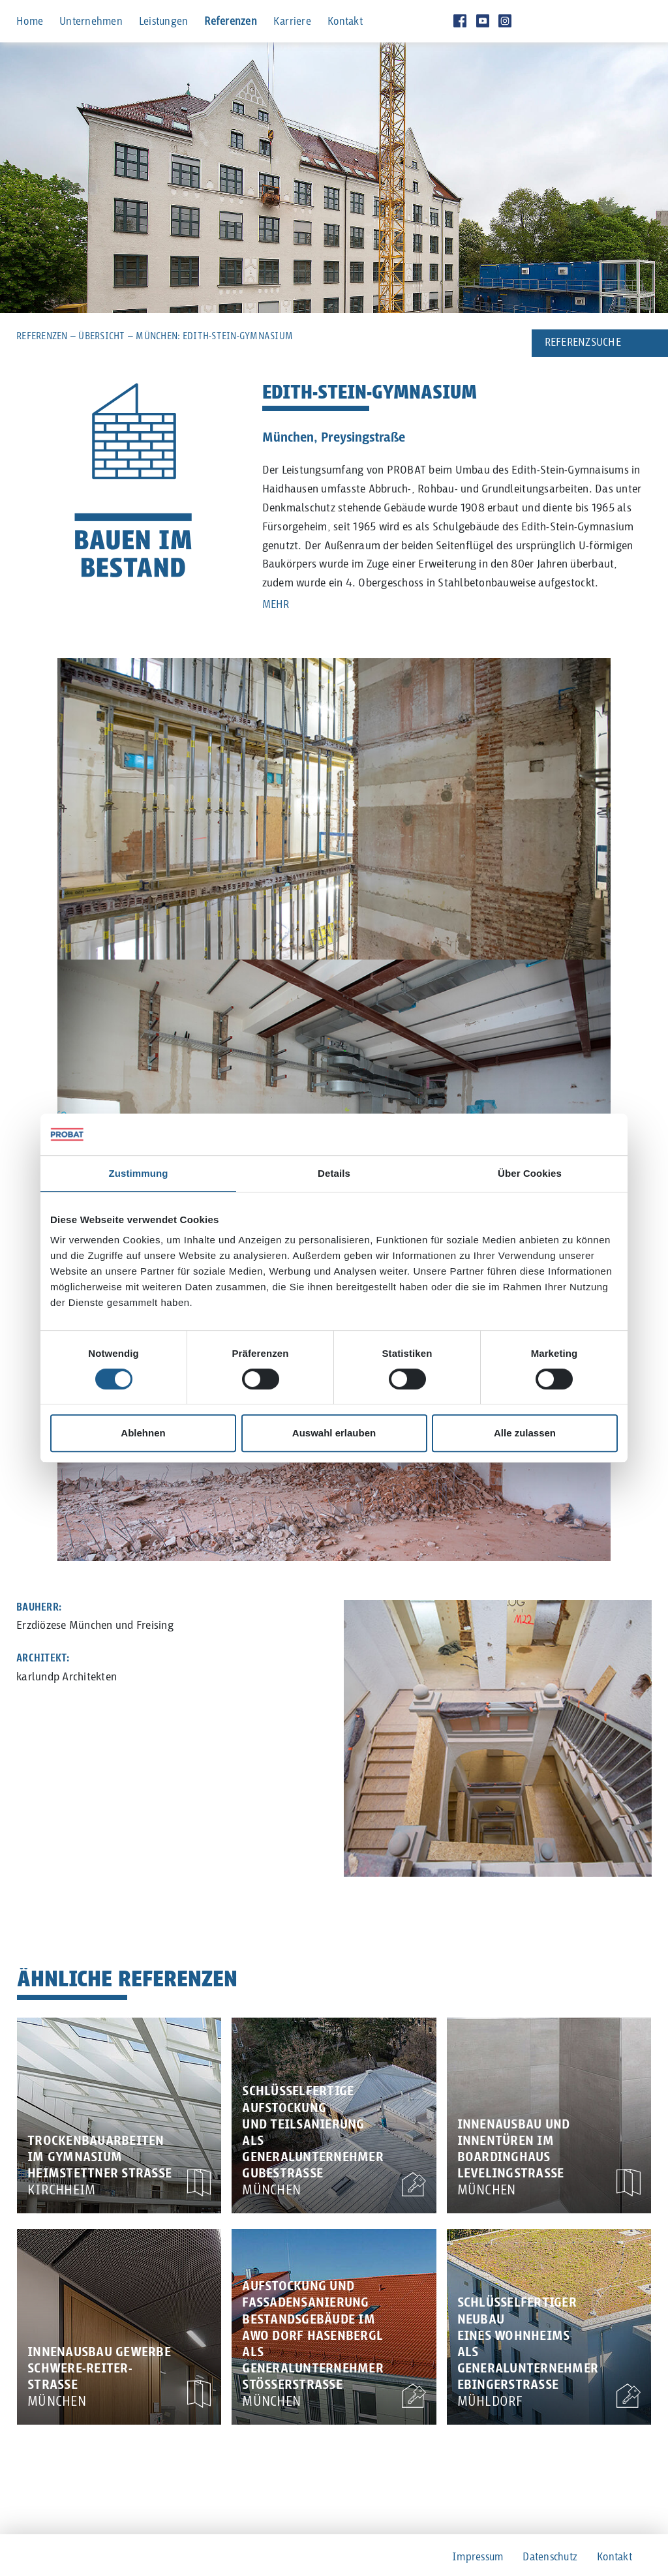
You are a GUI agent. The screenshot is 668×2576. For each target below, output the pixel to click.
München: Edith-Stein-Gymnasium (214, 336)
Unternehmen (91, 21)
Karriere (292, 21)
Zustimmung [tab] (138, 1173)
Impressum (477, 2557)
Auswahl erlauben (334, 1432)
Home (29, 21)
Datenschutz (550, 2557)
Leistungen (164, 21)
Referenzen (230, 21)
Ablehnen (143, 1432)
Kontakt (345, 21)
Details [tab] (334, 1173)
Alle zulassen (525, 1432)
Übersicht (101, 336)
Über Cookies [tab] (530, 1173)
